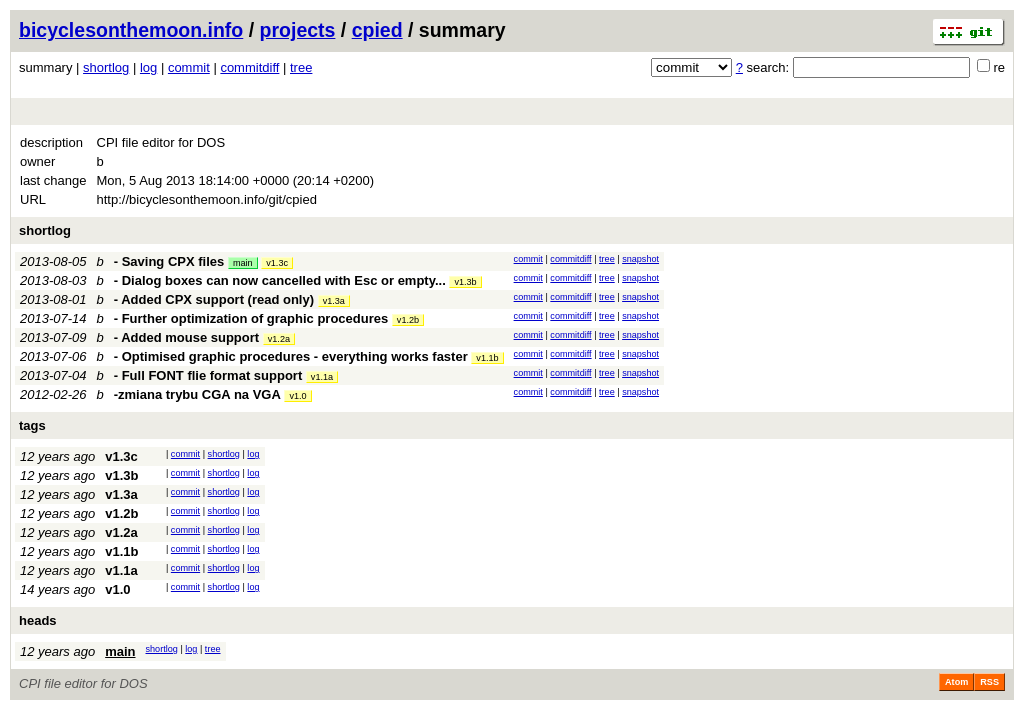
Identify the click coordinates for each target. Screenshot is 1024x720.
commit (189, 67)
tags (32, 425)
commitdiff (249, 67)
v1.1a (322, 377)
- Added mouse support (186, 337)
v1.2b (408, 320)
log (148, 67)
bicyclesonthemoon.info (131, 30)
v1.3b (465, 282)
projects (298, 30)
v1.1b (487, 358)
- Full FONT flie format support (208, 375)
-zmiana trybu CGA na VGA (197, 394)
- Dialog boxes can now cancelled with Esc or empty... (282, 280)
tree (301, 67)
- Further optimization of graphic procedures (251, 318)
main (243, 263)
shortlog (106, 67)
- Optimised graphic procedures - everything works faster (291, 356)
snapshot (640, 259)
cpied (377, 30)
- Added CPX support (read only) (214, 299)
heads (38, 620)
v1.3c (277, 263)
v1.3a (334, 301)
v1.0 (297, 396)
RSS (989, 682)
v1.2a (279, 339)
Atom (956, 682)
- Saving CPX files (169, 261)
